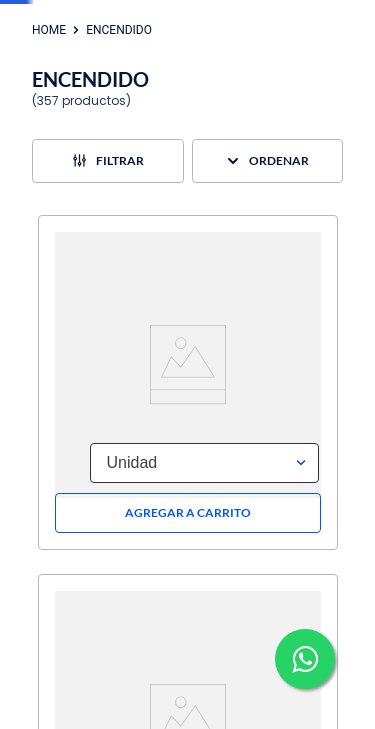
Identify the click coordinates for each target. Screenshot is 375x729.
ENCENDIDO (119, 118)
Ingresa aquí (288, 11)
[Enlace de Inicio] (49, 118)
